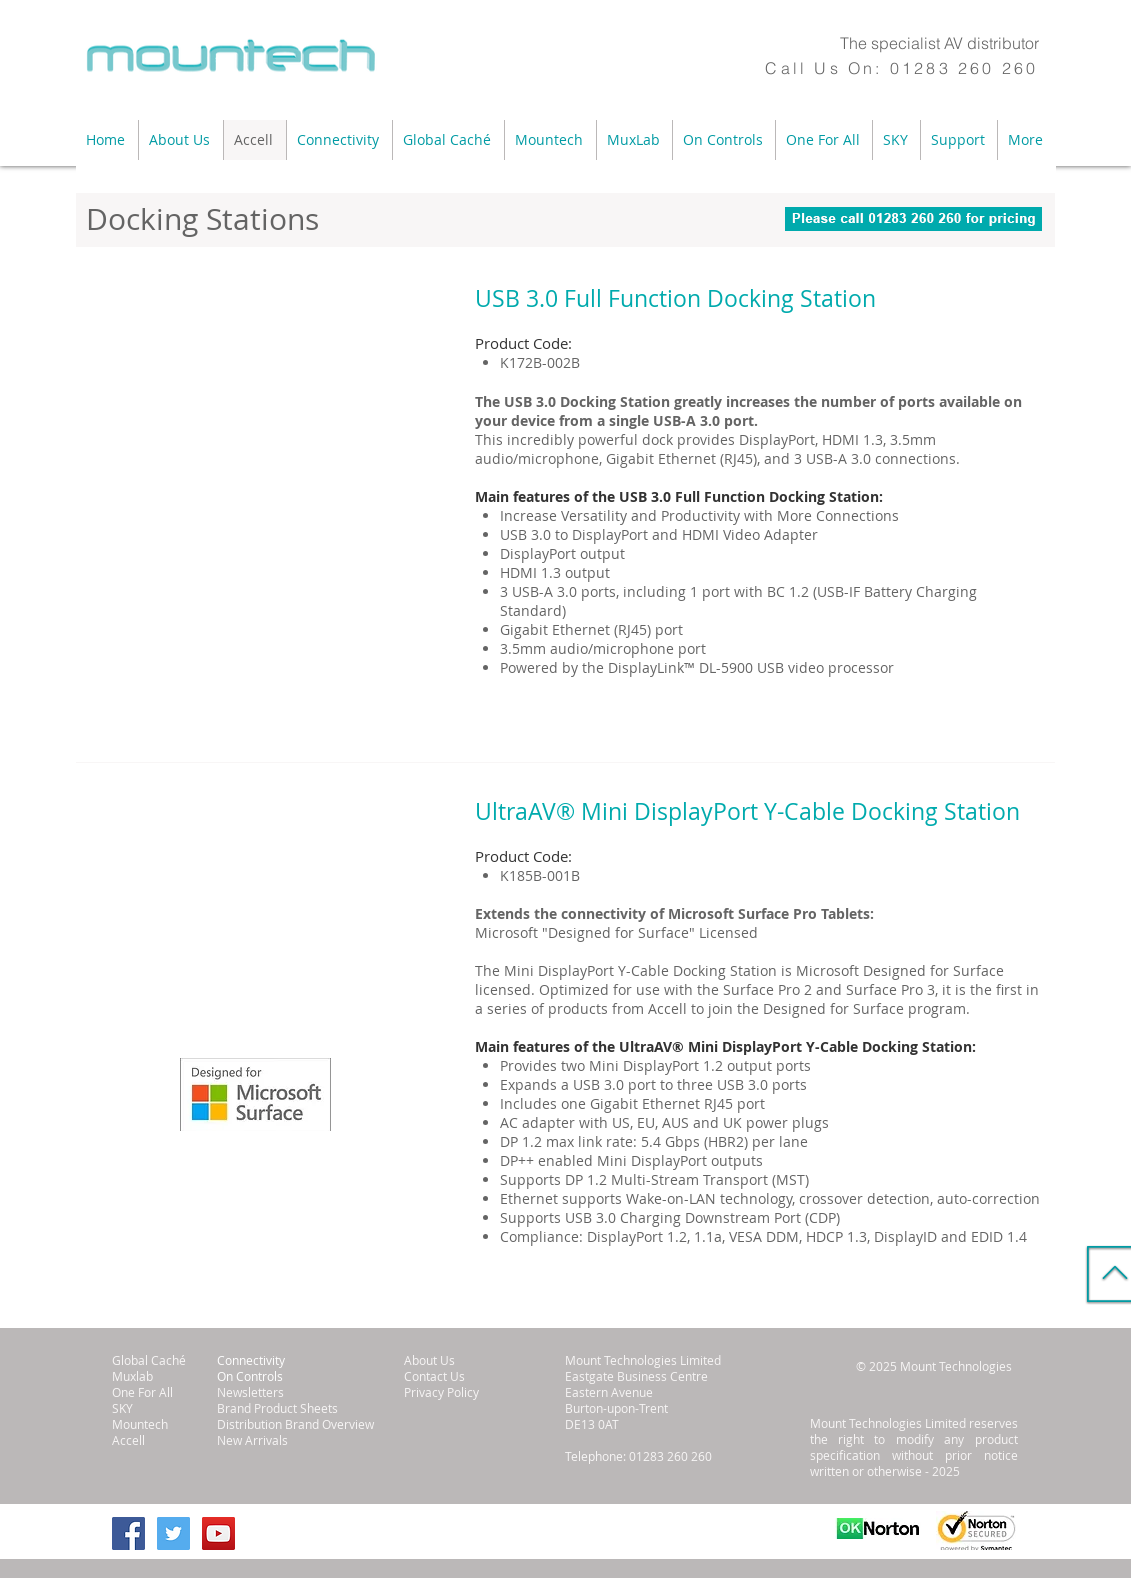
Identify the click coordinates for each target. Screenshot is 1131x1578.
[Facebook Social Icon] (128, 1533)
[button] (180, 140)
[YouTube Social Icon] (218, 1533)
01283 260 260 (964, 68)
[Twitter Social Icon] (173, 1533)
